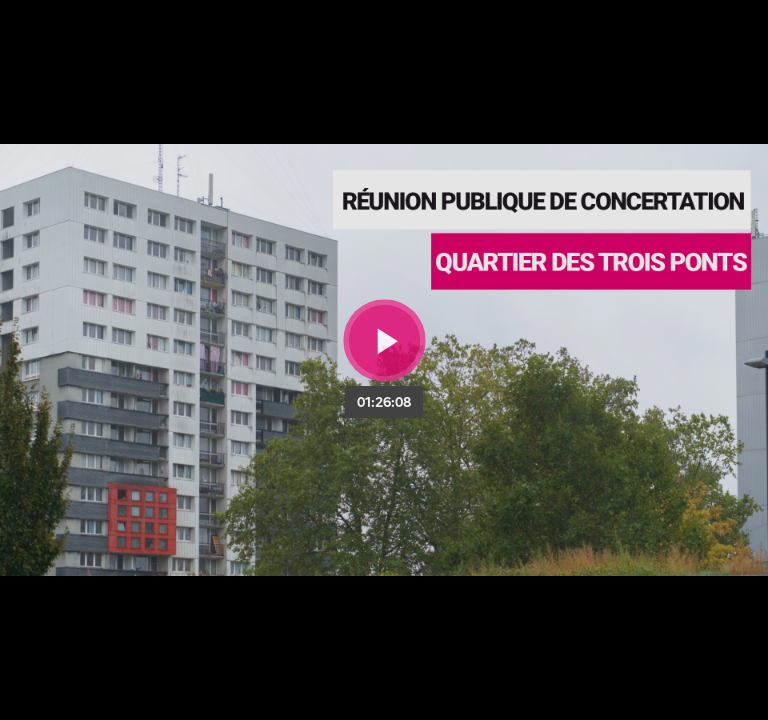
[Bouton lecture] (384, 340)
